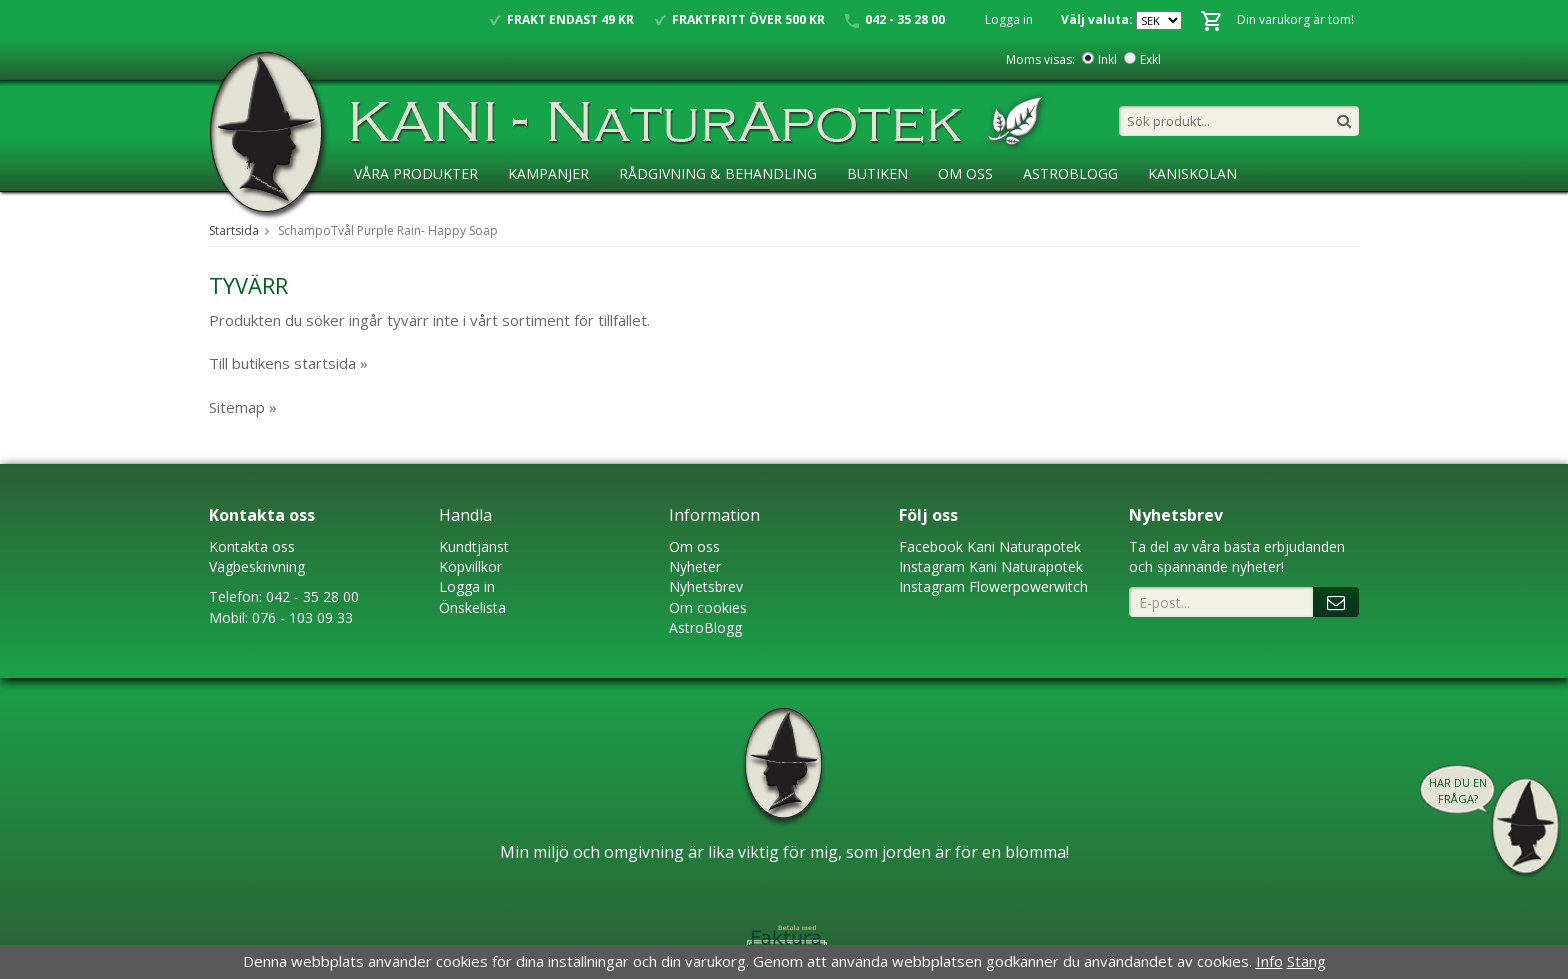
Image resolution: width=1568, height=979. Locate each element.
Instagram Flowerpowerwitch (993, 586)
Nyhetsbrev (706, 586)
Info (1269, 961)
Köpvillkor (470, 566)
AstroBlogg (1070, 173)
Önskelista (472, 607)
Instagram (932, 566)
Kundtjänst (474, 546)
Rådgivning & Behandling (718, 173)
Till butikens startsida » (288, 363)
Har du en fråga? (1458, 790)
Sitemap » (243, 407)
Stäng (1306, 961)
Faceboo (927, 546)
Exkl (1150, 59)
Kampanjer (548, 173)
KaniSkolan (1192, 173)
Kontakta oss (252, 546)
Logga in (1009, 19)
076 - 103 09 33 (302, 617)
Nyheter (695, 566)
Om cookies (708, 607)
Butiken (877, 173)
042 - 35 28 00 (312, 596)
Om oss (694, 546)
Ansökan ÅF (398, 214)
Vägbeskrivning (257, 566)
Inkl (1107, 59)
